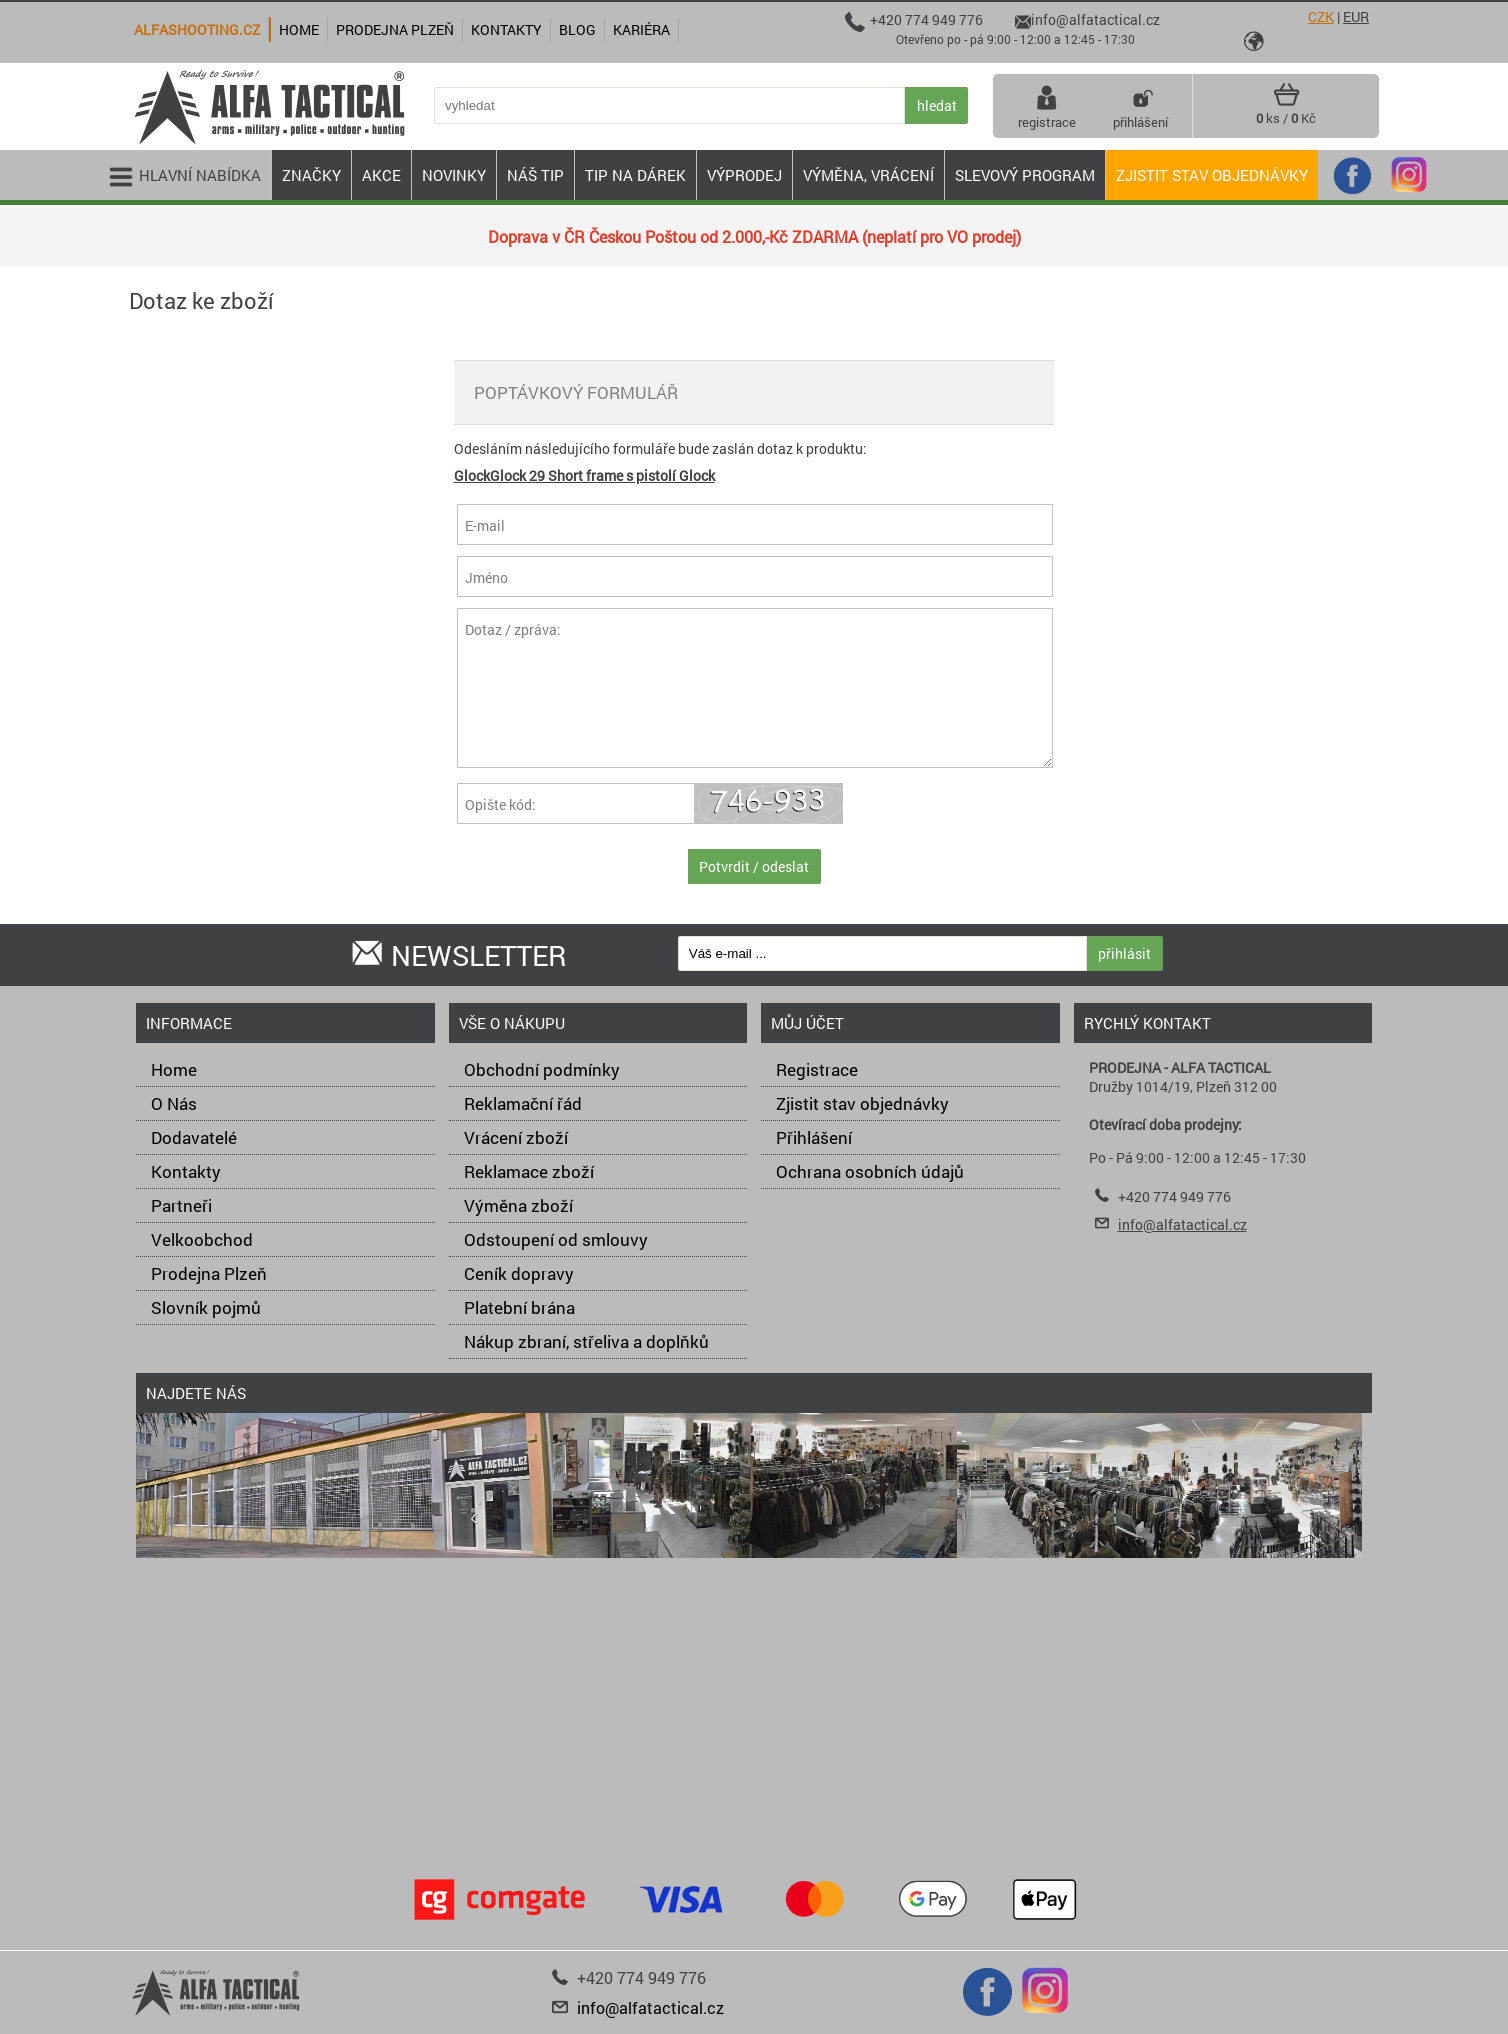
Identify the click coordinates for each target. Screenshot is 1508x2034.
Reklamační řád (523, 1103)
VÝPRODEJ (744, 175)
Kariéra (641, 29)
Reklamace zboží (529, 1171)
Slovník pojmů (206, 1307)
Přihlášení (814, 1137)
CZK (1321, 16)
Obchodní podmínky (542, 1069)
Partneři (181, 1205)
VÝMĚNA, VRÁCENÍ (868, 175)
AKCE (381, 175)
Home (174, 1069)
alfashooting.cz (197, 29)
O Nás (174, 1103)
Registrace (817, 1069)
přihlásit (1124, 953)
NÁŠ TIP (535, 175)
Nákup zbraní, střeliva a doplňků (586, 1341)
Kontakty (186, 1171)
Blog (577, 29)
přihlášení (1140, 106)
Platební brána (519, 1307)
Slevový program (1025, 175)
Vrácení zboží (516, 1137)
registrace (1047, 106)
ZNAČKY (311, 175)
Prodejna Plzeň (209, 1273)
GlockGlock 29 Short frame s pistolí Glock (584, 475)
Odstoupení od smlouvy (556, 1239)
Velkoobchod (202, 1239)
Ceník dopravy (519, 1273)
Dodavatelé (194, 1137)
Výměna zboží (518, 1205)
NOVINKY (454, 175)
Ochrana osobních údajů (870, 1171)
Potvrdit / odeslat (754, 866)
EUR (1356, 16)
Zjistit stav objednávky (1212, 175)
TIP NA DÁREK (635, 175)
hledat (937, 105)
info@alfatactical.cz (1182, 1224)
